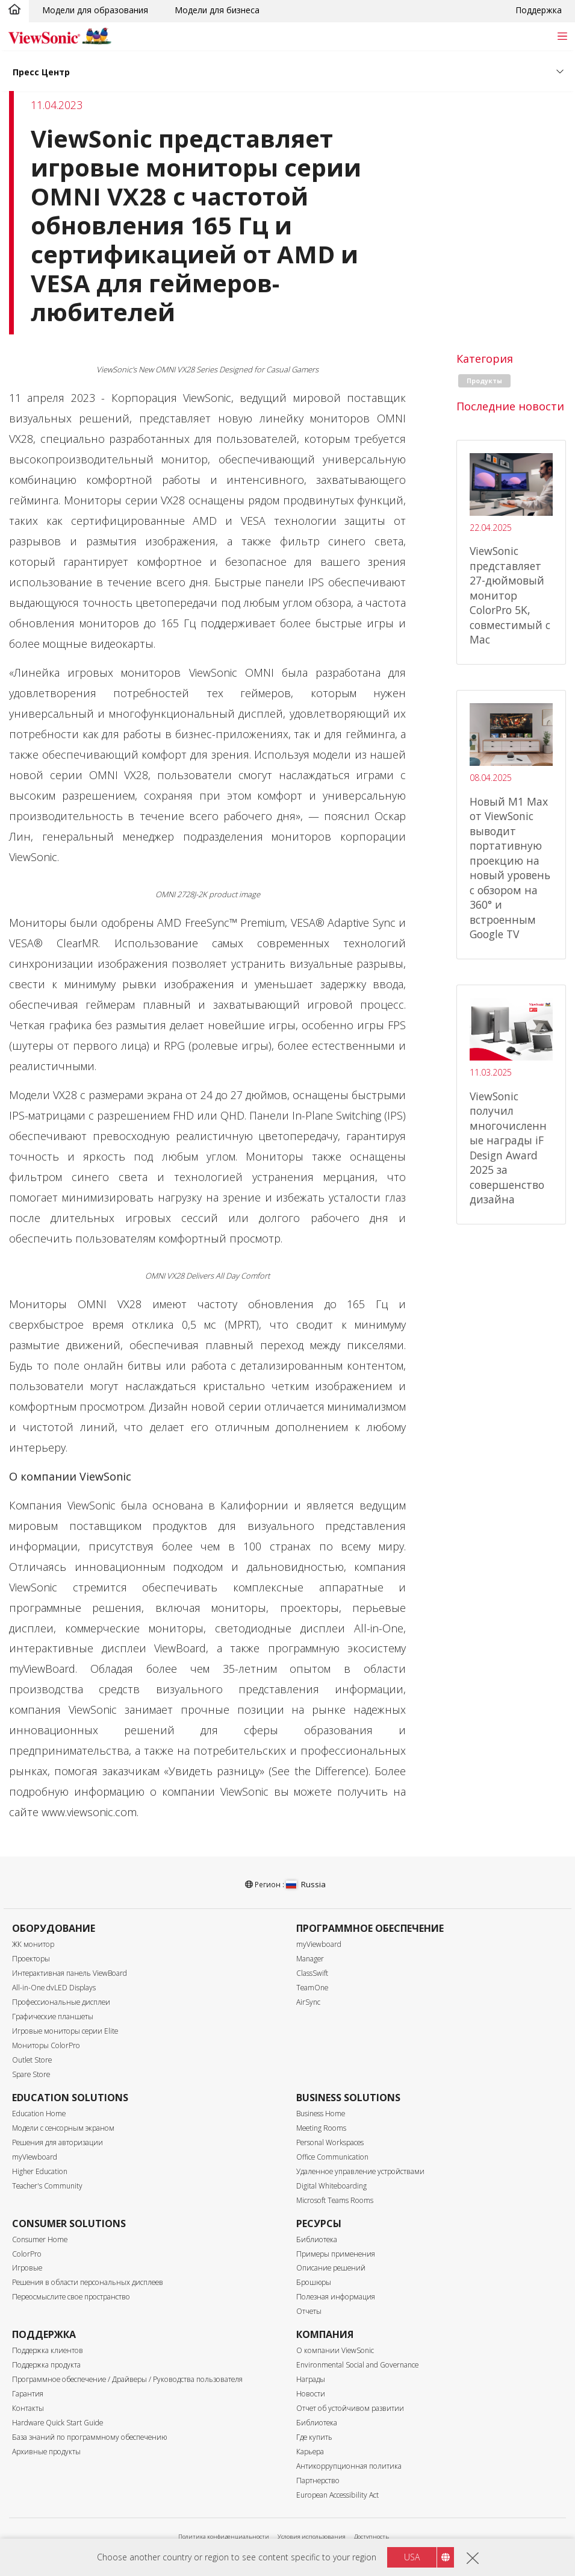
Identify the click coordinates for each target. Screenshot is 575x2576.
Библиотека (316, 2239)
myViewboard (318, 1944)
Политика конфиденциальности (223, 2536)
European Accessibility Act (337, 2495)
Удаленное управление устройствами (360, 2171)
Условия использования (312, 2536)
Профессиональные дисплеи (61, 2002)
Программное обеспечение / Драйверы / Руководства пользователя (127, 2379)
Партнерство (318, 2480)
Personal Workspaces (330, 2142)
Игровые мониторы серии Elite (65, 2031)
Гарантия (27, 2394)
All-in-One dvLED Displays (54, 1987)
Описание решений (330, 2268)
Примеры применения (335, 2254)
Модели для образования (95, 10)
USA (412, 2557)
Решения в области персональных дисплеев (87, 2282)
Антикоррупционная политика (349, 2466)
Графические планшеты (52, 2016)
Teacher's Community (47, 2186)
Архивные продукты (46, 2451)
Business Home (320, 2113)
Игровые (27, 2268)
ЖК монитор (33, 1944)
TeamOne (312, 1987)
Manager (310, 1959)
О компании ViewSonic (335, 2350)
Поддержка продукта (46, 2365)
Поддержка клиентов (47, 2350)
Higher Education (39, 2171)
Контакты (28, 2408)
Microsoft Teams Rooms (334, 2200)
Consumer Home (39, 2239)
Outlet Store (32, 2060)
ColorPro (27, 2254)
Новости (310, 2394)
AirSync (308, 2002)
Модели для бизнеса (217, 10)
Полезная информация (335, 2297)
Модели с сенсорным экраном (63, 2128)
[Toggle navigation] (562, 36)
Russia (305, 1884)
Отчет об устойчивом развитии (350, 2408)
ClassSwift (312, 1973)
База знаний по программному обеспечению (89, 2437)
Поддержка (538, 10)
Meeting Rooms (321, 2128)
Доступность (371, 2536)
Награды (310, 2379)
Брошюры (313, 2282)
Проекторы (31, 1959)
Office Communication (332, 2157)
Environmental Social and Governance (357, 2365)
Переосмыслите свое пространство (71, 2297)
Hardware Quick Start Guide (57, 2423)
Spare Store (31, 2074)
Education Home (39, 2113)
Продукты (484, 381)
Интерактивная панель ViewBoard (69, 1973)
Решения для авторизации (57, 2142)
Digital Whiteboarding (331, 2186)
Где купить (314, 2437)
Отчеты (309, 2311)
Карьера (310, 2451)
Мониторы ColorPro (46, 2045)
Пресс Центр (41, 72)
